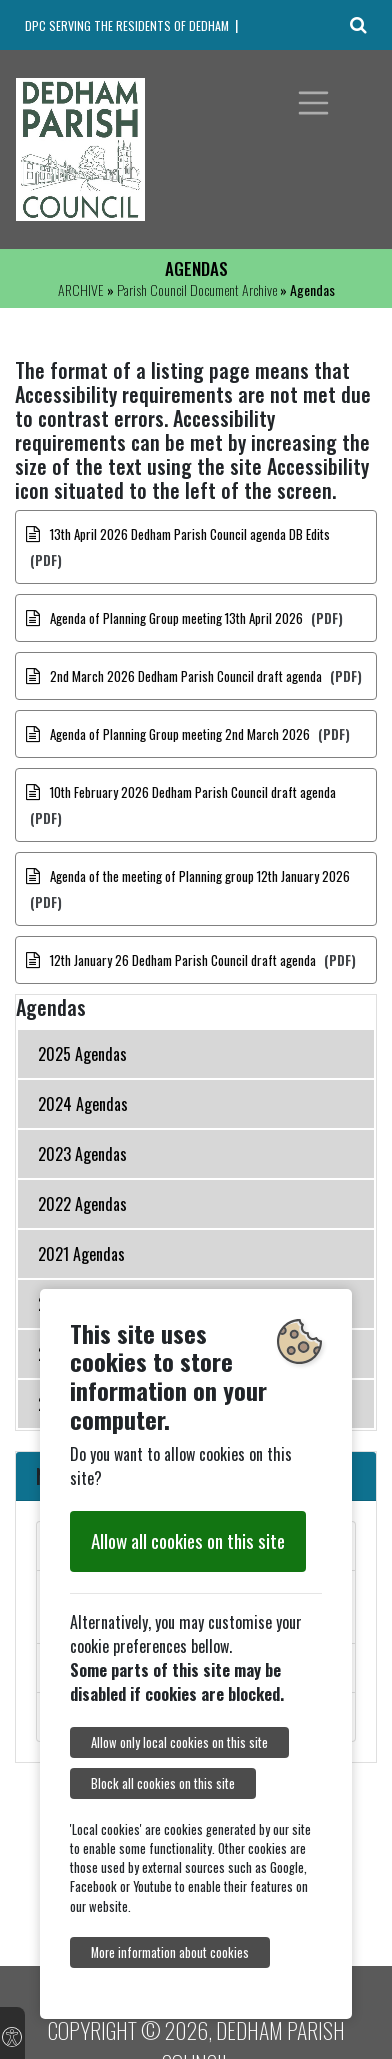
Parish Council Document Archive (197, 289)
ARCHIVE (81, 289)
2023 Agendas (82, 1154)
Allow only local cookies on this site (179, 1742)
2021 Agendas (81, 1254)
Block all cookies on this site (163, 1783)
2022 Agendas (82, 1204)
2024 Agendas (83, 1104)
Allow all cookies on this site (188, 1540)
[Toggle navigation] (314, 103)
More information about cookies (170, 1952)
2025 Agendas (82, 1054)
